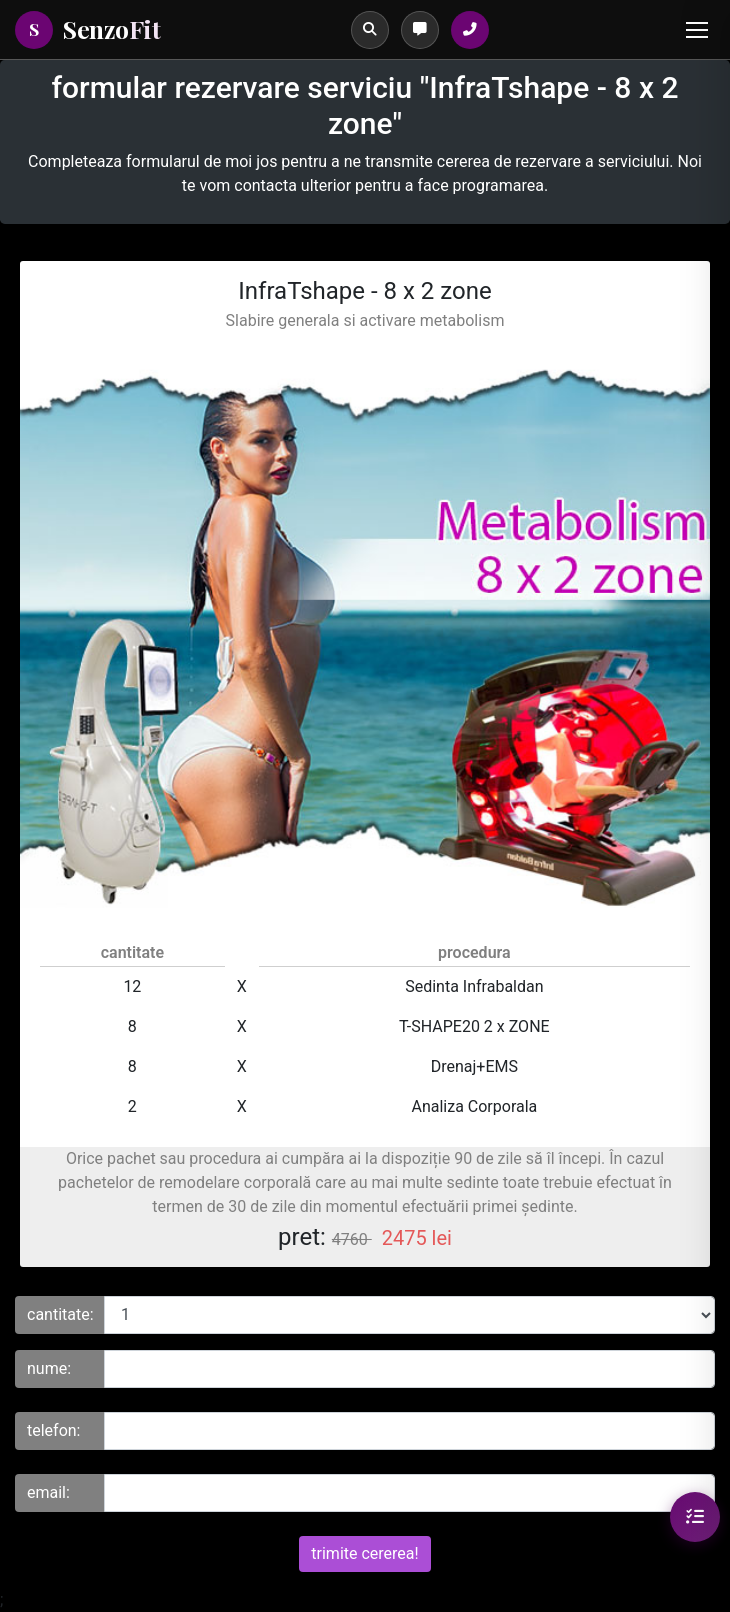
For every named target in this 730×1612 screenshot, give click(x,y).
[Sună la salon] (470, 30)
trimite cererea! (364, 1553)
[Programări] (420, 30)
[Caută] (370, 30)
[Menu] (697, 30)
